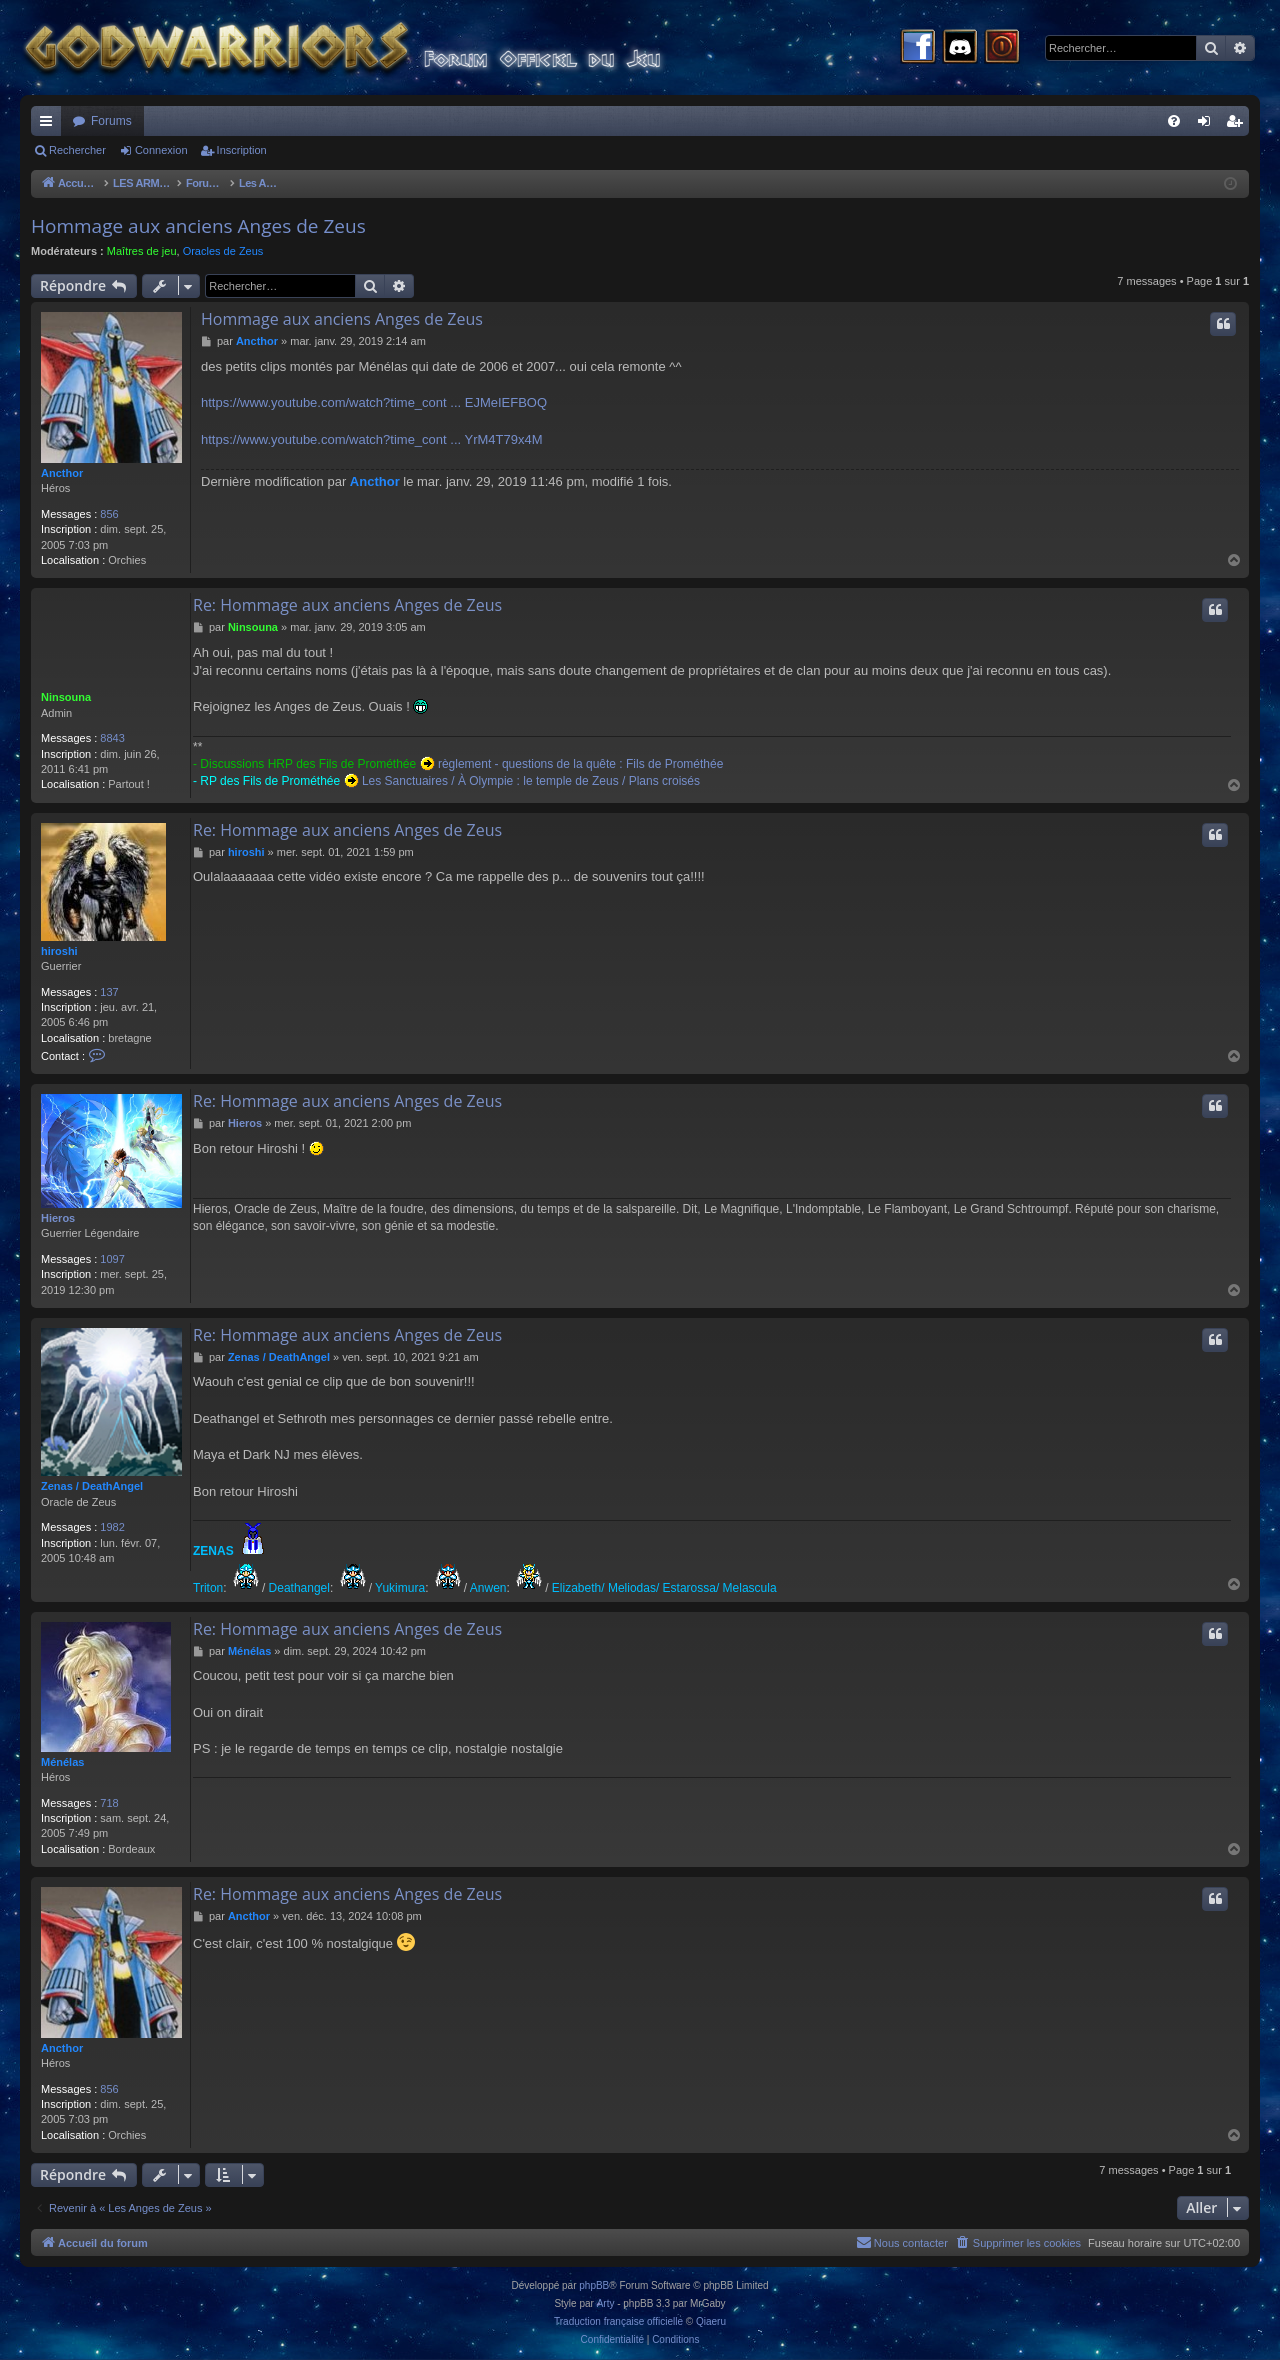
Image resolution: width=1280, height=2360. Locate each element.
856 (109, 514)
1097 (112, 1259)
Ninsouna (66, 697)
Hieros (58, 1218)
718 (109, 1803)
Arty (606, 2303)
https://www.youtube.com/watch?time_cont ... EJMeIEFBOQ (374, 402)
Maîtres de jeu (142, 251)
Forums (111, 121)
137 (109, 992)
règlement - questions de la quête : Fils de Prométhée (581, 764)
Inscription (242, 150)
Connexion (161, 150)
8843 (112, 738)
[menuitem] (1174, 121)
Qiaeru (711, 2321)
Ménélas (62, 1762)
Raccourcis (50, 125)
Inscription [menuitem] (1238, 125)
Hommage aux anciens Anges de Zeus (198, 226)
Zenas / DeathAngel (92, 1486)
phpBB (594, 2285)
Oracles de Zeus (223, 251)
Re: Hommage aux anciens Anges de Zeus (347, 605)
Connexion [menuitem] (1208, 125)
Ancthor (62, 473)
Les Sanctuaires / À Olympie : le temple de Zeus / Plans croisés (531, 781)
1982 (112, 1527)
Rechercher (77, 150)
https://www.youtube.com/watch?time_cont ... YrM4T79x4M (372, 439)
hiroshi (59, 951)
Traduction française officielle (618, 2321)
